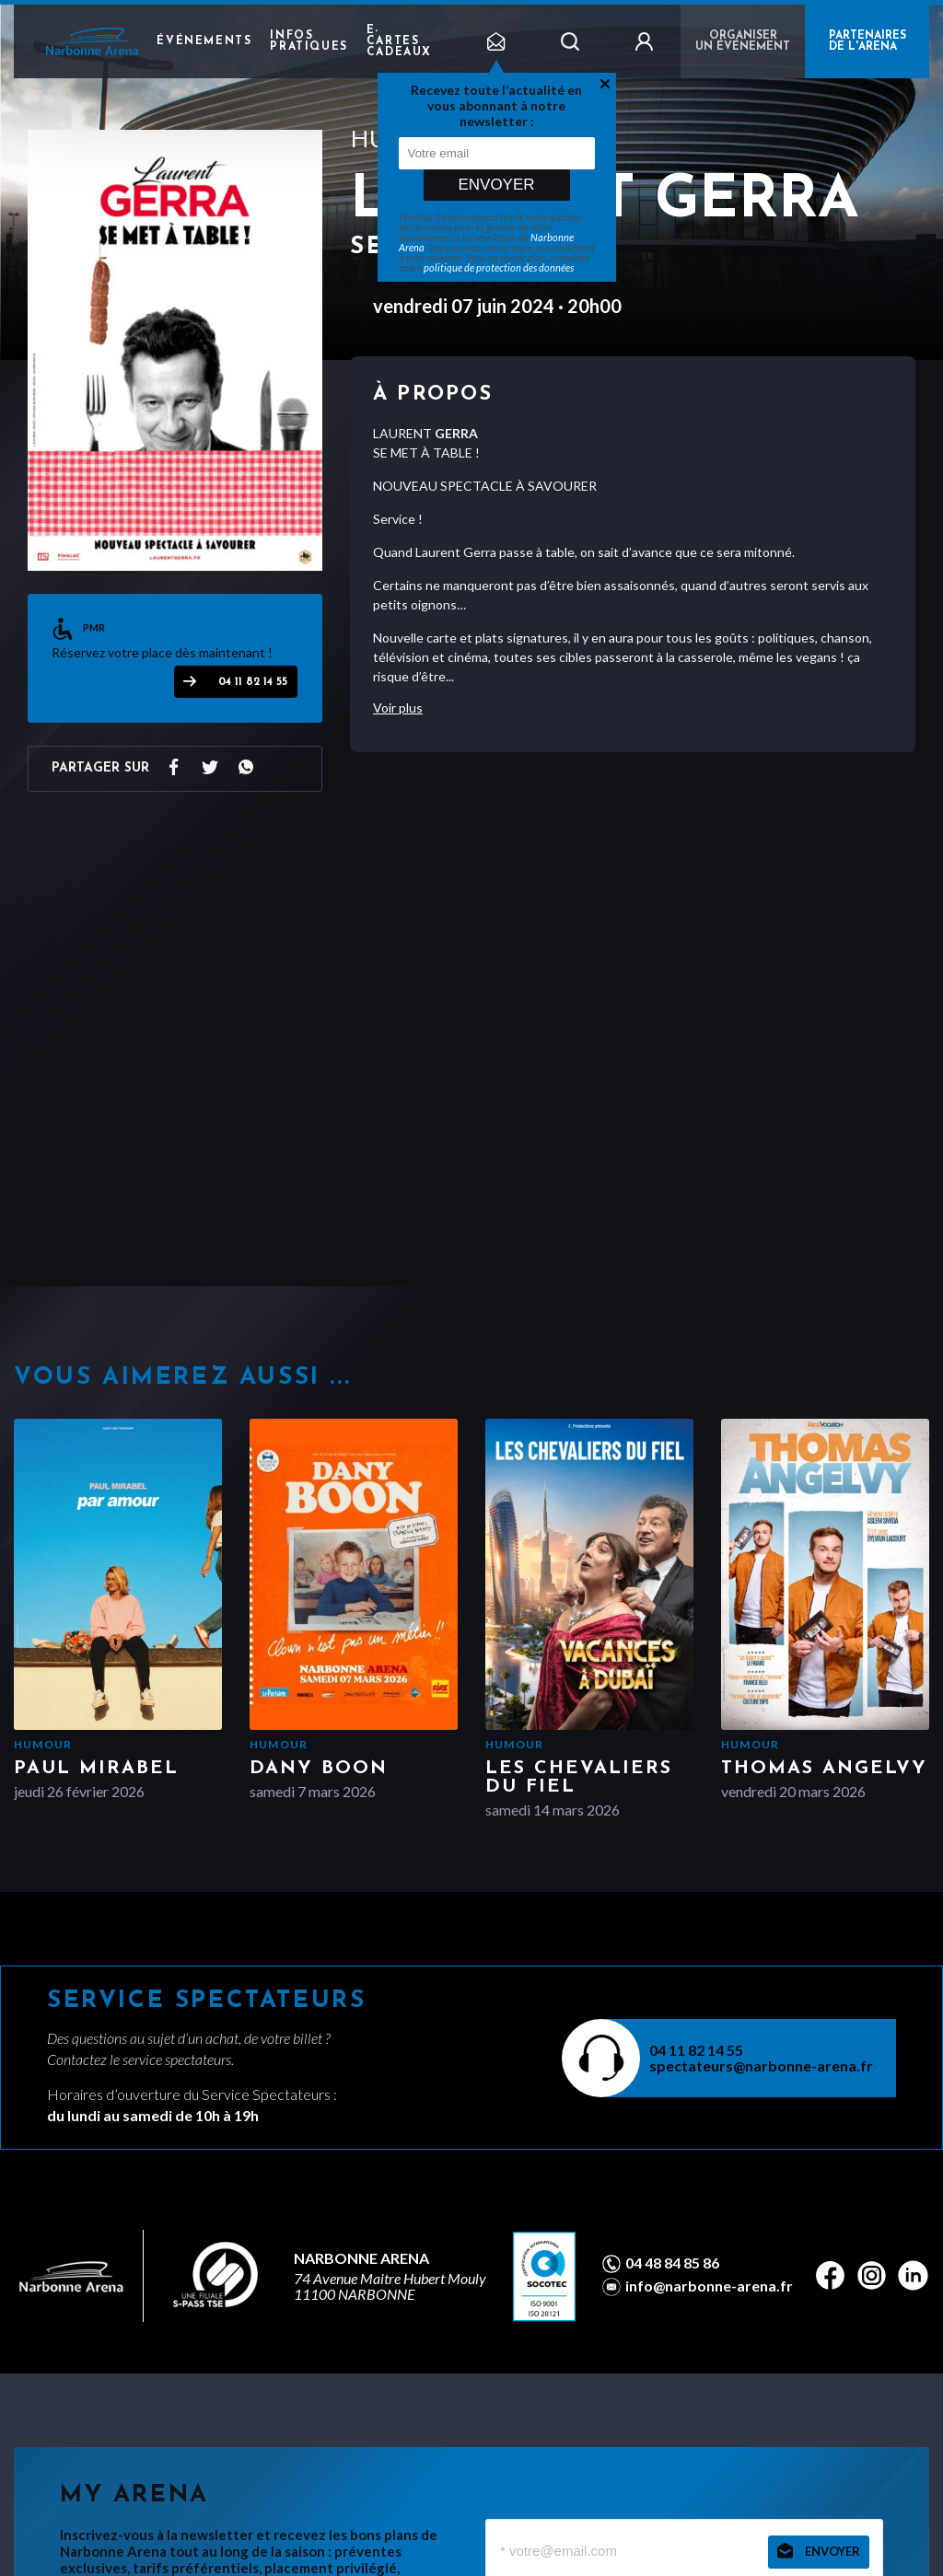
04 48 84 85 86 (672, 2263)
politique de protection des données (499, 267)
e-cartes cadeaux (399, 41)
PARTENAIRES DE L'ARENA (867, 41)
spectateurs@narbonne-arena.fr (761, 2065)
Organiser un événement (742, 41)
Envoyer (496, 184)
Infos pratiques (308, 41)
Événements (204, 41)
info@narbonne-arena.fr (709, 2286)
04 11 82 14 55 (252, 682)
